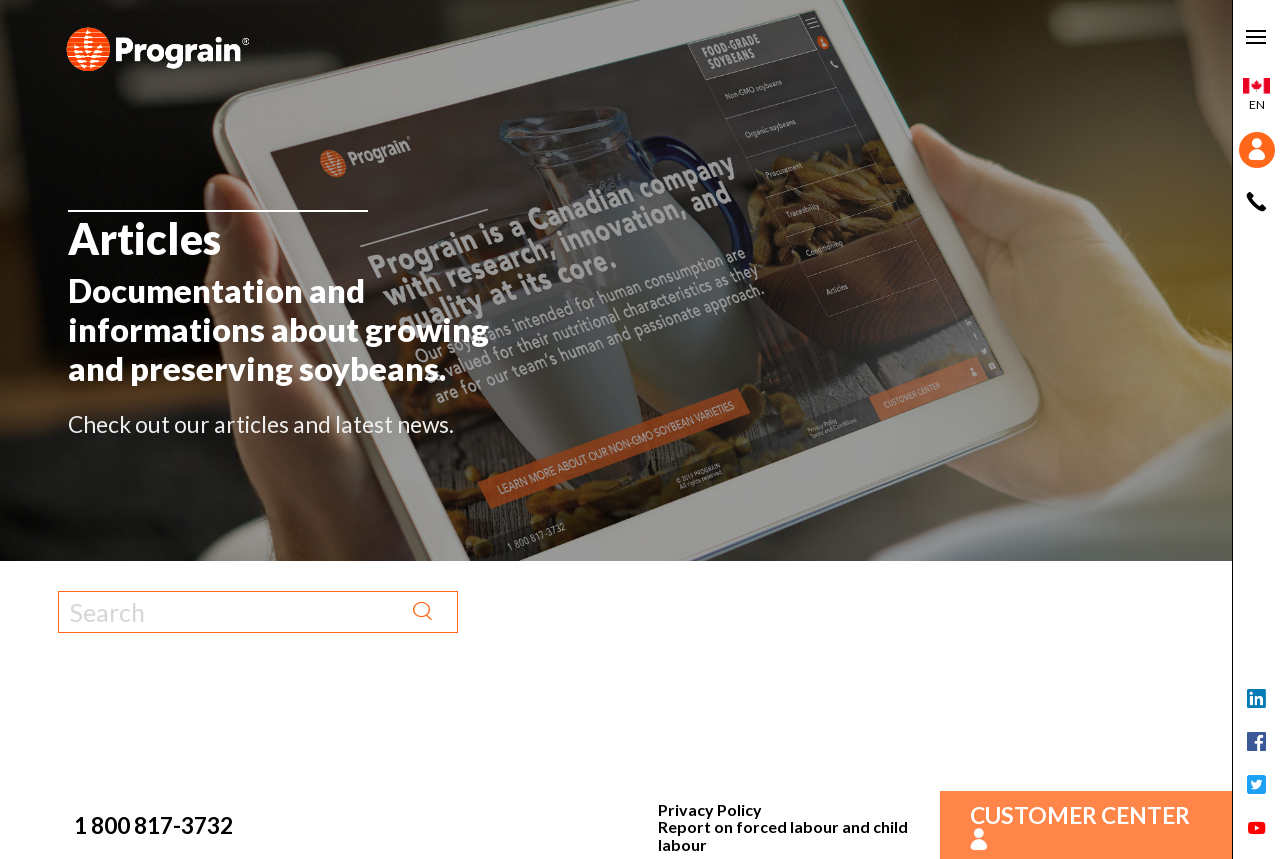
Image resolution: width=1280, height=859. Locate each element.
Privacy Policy (710, 810)
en (1256, 95)
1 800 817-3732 (153, 825)
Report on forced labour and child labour (783, 835)
